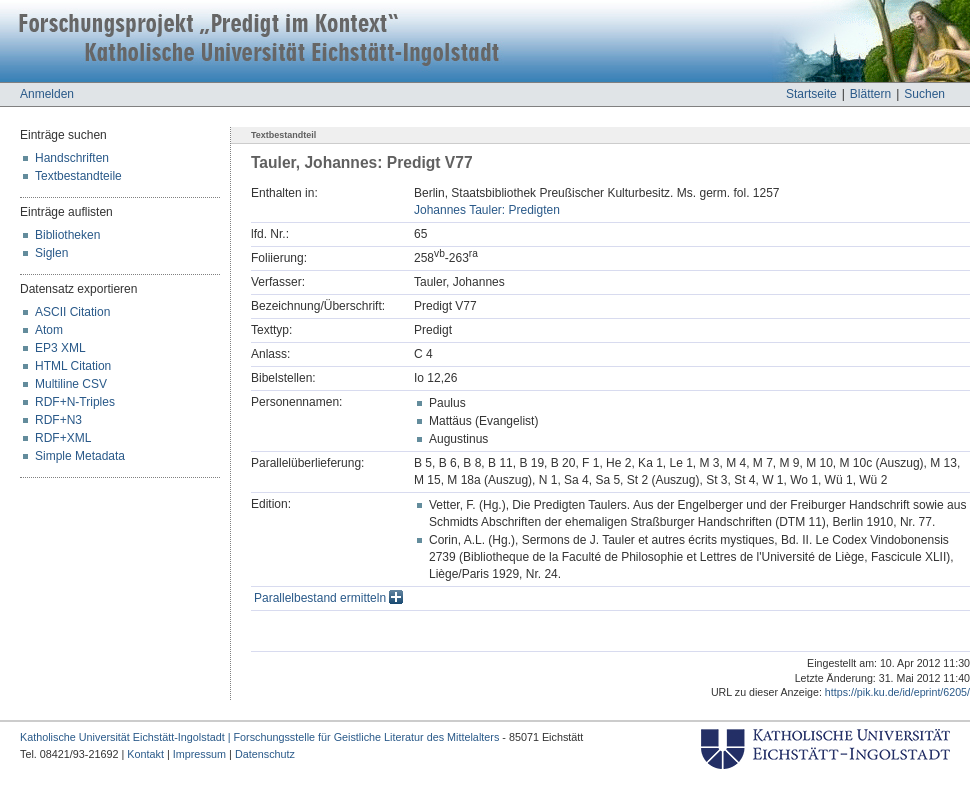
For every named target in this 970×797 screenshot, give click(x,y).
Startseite (811, 94)
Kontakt (145, 754)
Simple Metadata (80, 456)
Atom (49, 330)
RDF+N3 (58, 420)
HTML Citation (73, 366)
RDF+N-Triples (75, 402)
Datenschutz (265, 754)
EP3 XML (60, 348)
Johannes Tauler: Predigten (487, 210)
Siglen (51, 253)
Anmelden (47, 94)
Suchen (924, 94)
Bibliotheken (67, 235)
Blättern (870, 94)
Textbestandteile (78, 176)
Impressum (199, 754)
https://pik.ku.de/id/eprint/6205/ (897, 692)
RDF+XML (63, 438)
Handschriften (72, 158)
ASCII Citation (72, 312)
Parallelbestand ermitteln (328, 598)
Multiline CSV (71, 384)
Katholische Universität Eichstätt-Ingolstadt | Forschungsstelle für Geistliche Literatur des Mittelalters (259, 737)
